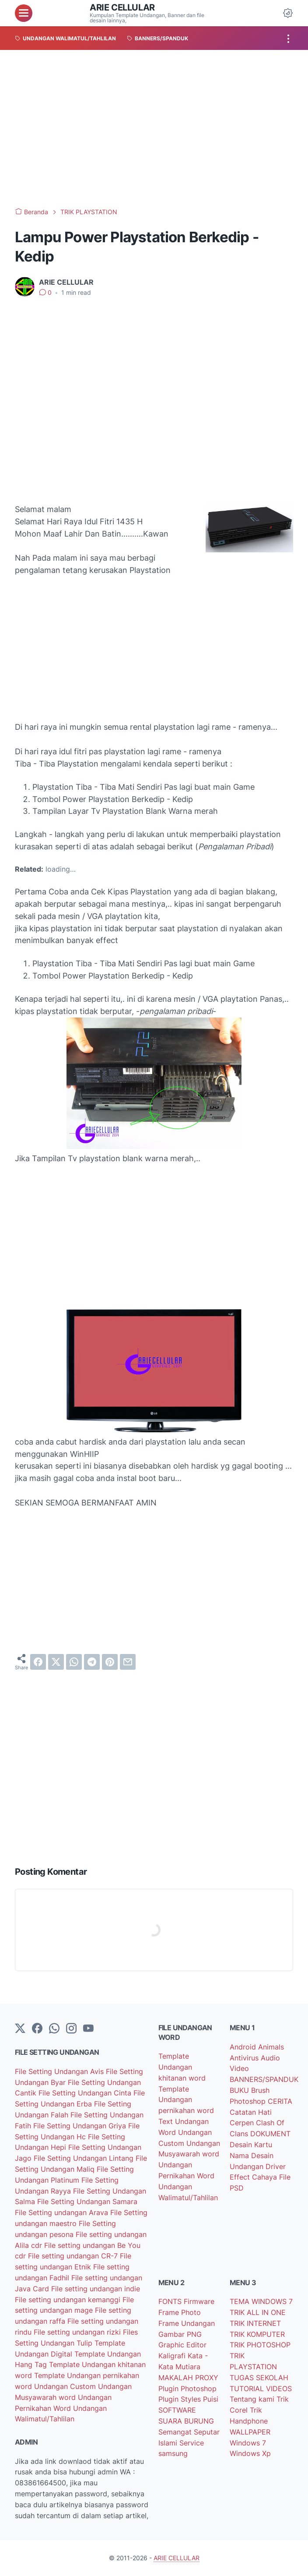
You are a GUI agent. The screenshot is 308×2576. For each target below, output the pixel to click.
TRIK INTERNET (255, 2323)
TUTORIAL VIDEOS (261, 2388)
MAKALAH (176, 2377)
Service (191, 2442)
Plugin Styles (180, 2399)
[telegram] (92, 1662)
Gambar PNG (180, 2334)
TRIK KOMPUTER (257, 2334)
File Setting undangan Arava (62, 2212)
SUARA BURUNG (186, 2421)
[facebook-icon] (37, 2029)
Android (244, 2046)
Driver (276, 2166)
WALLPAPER (250, 2432)
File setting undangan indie (95, 2288)
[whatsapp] (74, 1662)
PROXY (206, 2377)
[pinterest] (110, 1662)
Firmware (199, 2301)
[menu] (23, 13)
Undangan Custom (66, 2386)
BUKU (240, 2090)
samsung (173, 2453)
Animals (271, 2046)
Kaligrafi (173, 2355)
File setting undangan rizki (78, 2332)
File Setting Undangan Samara (87, 2201)
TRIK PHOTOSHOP (260, 2344)
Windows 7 (248, 2442)
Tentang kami (253, 2399)
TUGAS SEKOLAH (259, 2377)
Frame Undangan (186, 2323)
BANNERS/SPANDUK (264, 2079)
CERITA (280, 2101)
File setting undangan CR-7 (74, 2255)
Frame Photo (179, 2312)
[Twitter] (20, 2029)
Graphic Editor (182, 2344)
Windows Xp (250, 2453)
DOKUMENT (270, 2133)
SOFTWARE (177, 2410)
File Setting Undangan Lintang (85, 2158)
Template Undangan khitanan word (182, 2067)
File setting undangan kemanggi (68, 2299)
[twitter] (56, 1662)
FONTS (171, 2301)
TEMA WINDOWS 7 (261, 2301)
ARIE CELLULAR (122, 7)
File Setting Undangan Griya (80, 2125)
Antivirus (245, 2057)
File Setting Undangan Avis (60, 2071)
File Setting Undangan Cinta (85, 2092)
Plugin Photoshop (187, 2388)
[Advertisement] (154, 128)
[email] (128, 1662)
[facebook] (38, 1662)
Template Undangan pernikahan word (186, 2100)
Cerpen (243, 2122)
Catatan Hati (251, 2112)
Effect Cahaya (254, 2177)
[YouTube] (88, 2029)
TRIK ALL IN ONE (258, 2312)
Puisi (210, 2399)
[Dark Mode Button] (288, 13)
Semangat (176, 2432)
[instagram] (71, 2029)
